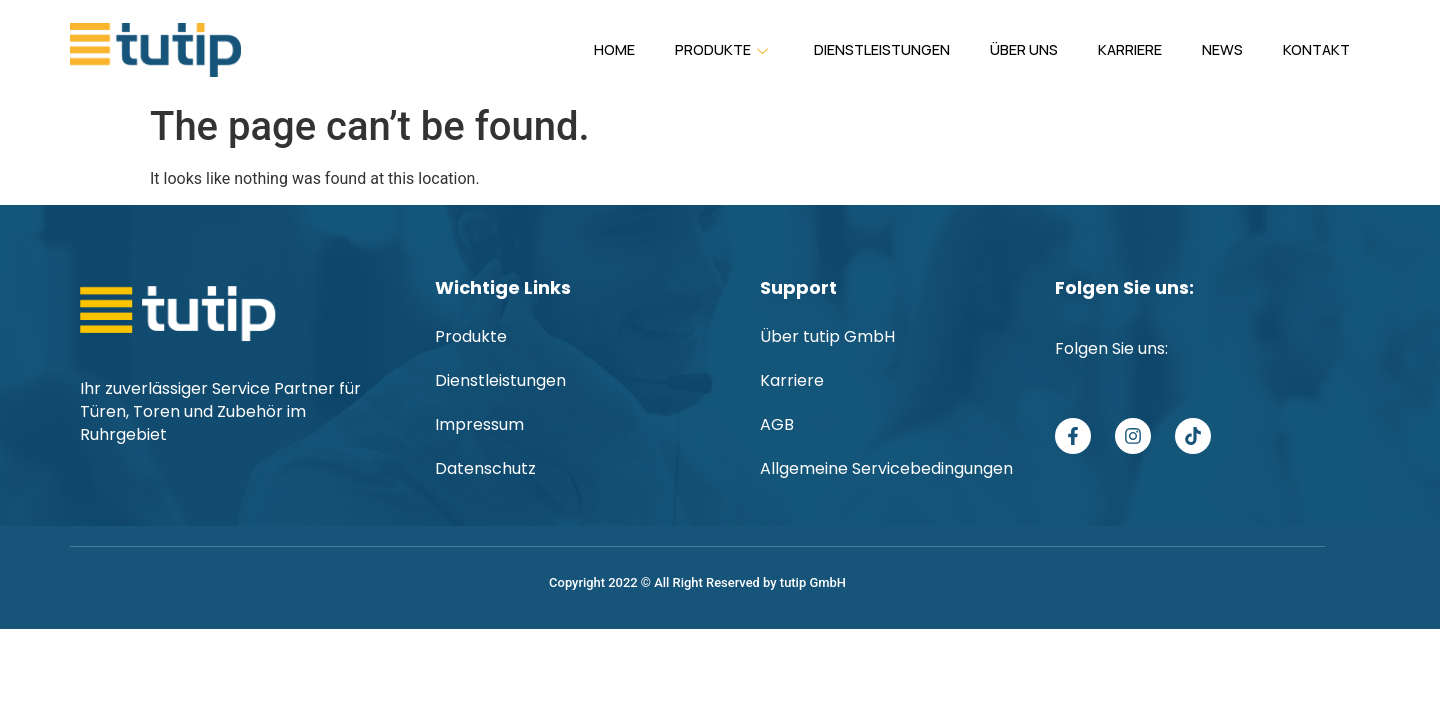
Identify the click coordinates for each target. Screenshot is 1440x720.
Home (535, 54)
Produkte (653, 57)
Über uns (982, 54)
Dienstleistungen (827, 54)
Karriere (1099, 54)
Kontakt (1309, 54)
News (1203, 54)
